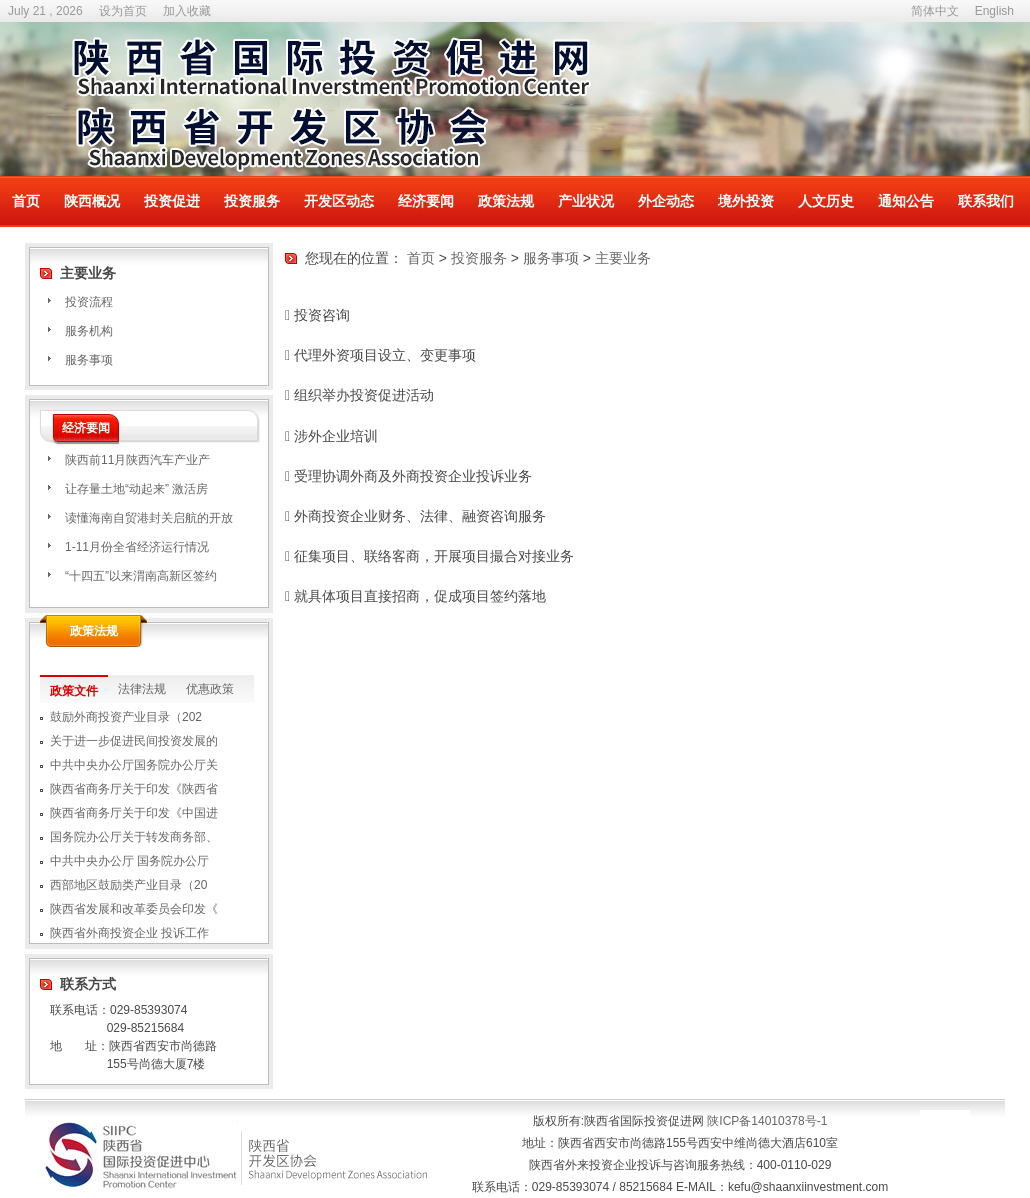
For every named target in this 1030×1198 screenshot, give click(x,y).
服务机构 (89, 331)
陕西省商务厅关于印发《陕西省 (134, 789)
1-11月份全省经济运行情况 (137, 547)
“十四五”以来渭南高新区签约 (141, 576)
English (994, 11)
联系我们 (986, 201)
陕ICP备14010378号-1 (767, 1121)
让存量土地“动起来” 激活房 (136, 489)
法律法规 (142, 689)
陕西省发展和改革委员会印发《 (134, 909)
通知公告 (906, 201)
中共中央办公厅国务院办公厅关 (134, 765)
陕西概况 (92, 201)
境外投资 (746, 201)
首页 (26, 201)
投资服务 (252, 201)
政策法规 (506, 201)
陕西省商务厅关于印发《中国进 (134, 813)
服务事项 (89, 360)
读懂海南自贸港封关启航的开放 (149, 518)
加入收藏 (187, 11)
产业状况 (586, 201)
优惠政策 (210, 689)
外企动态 (666, 201)
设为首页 (123, 11)
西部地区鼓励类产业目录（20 (128, 885)
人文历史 (826, 201)
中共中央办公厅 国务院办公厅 (129, 861)
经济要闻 (426, 201)
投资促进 (172, 201)
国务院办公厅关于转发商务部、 (134, 837)
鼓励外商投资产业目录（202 (126, 717)
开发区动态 (339, 201)
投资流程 (89, 302)
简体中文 (935, 11)
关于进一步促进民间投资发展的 (134, 741)
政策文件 (74, 691)
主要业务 (623, 258)
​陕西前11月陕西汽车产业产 (137, 460)
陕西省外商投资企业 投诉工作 (129, 933)
